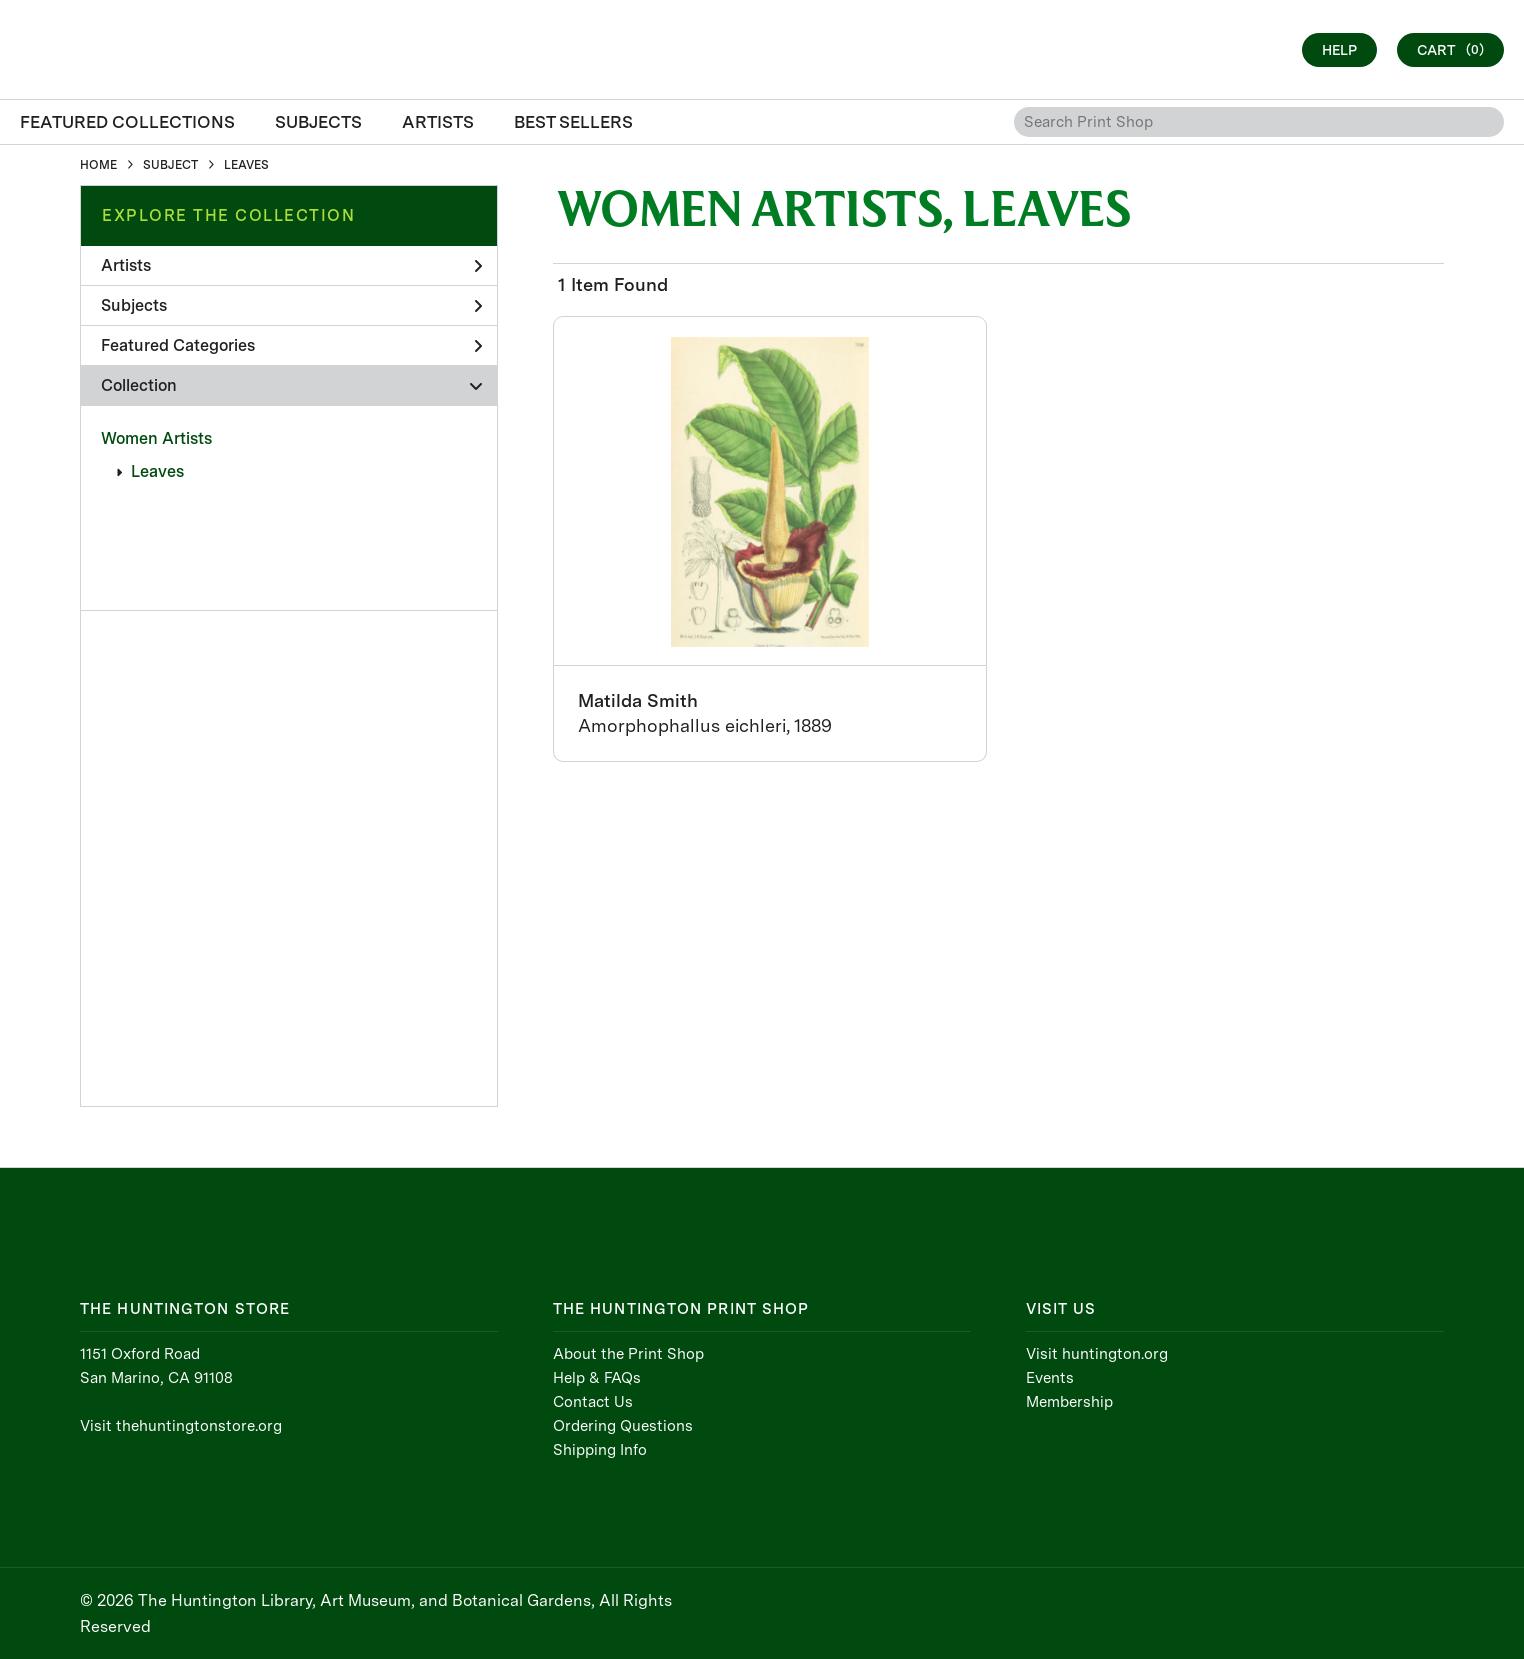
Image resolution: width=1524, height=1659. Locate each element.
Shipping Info (600, 1450)
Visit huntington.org (1097, 1354)
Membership (1069, 1402)
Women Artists (156, 438)
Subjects (291, 305)
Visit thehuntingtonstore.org (181, 1426)
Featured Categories (291, 345)
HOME (98, 165)
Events (1050, 1378)
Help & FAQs (597, 1378)
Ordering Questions (623, 1426)
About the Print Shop (628, 1354)
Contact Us (593, 1402)
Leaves (157, 471)
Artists (291, 265)
